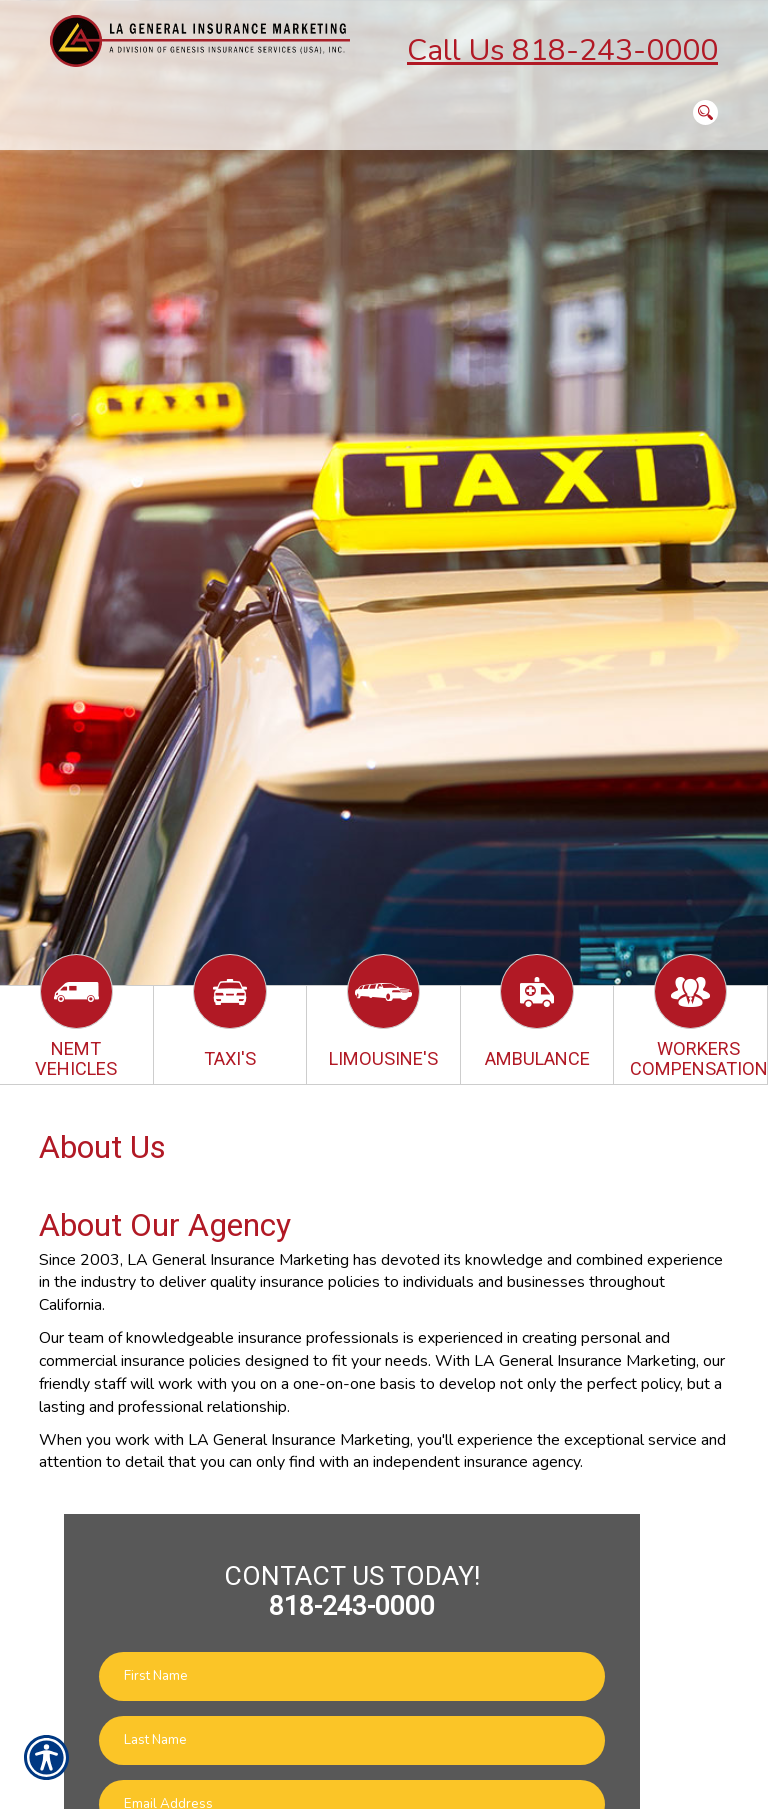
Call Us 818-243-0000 (562, 50)
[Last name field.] (352, 1740)
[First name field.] (352, 1676)
